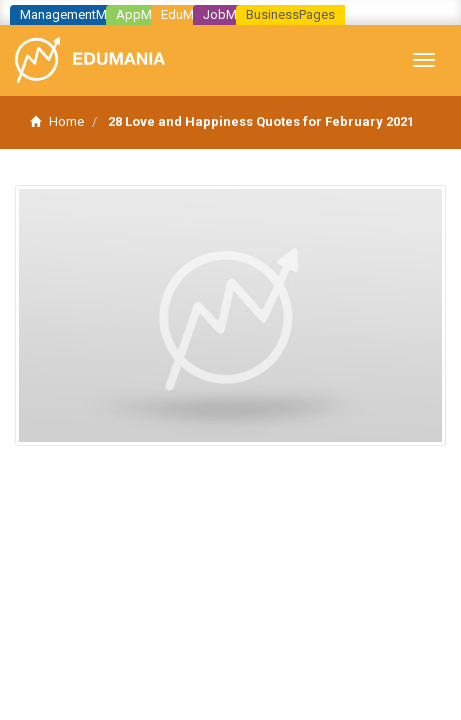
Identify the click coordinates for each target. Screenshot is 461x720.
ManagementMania (75, 14)
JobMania (232, 14)
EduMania (189, 14)
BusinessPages (290, 14)
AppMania (146, 14)
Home (57, 121)
